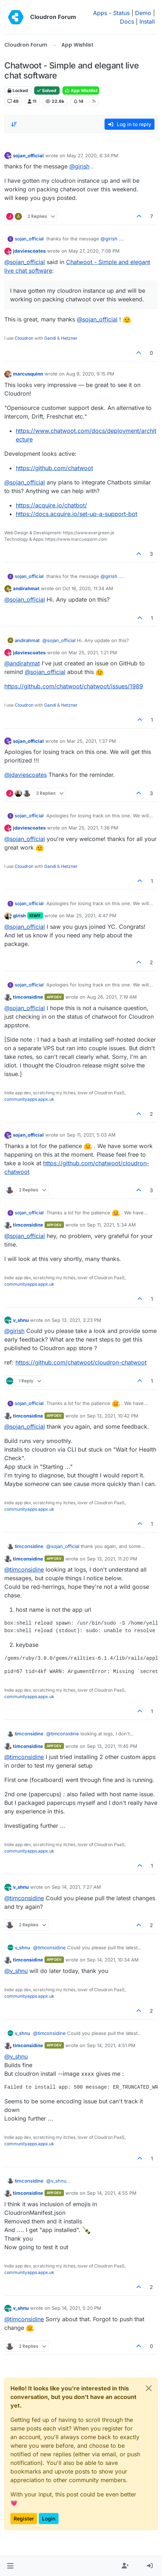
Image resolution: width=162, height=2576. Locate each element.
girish (19, 915)
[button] (10, 2566)
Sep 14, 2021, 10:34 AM (113, 1960)
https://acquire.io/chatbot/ (51, 505)
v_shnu (21, 1320)
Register (24, 2518)
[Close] (148, 2388)
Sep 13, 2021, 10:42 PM (112, 1416)
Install (147, 21)
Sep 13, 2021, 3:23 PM (76, 1320)
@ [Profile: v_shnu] (16, 1970)
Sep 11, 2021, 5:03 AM (91, 1135)
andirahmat (26, 588)
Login (48, 2518)
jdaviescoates (29, 251)
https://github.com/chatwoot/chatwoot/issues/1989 (73, 686)
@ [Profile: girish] (79, 166)
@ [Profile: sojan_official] (24, 262)
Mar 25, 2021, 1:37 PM (91, 741)
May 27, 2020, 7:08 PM (94, 251)
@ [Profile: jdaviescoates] (25, 774)
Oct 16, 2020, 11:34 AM (88, 588)
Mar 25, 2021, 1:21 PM (93, 652)
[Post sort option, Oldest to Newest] (14, 124)
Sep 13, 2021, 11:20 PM (112, 1559)
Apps (100, 12)
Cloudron (24, 338)
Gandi (50, 338)
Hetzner (69, 338)
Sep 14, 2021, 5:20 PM (76, 2308)
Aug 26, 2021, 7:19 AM (112, 997)
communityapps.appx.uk (29, 1099)
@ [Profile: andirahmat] (22, 663)
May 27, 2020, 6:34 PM (92, 155)
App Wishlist (80, 90)
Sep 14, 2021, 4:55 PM (111, 2193)
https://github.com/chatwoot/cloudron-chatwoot (81, 1362)
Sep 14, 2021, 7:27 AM (76, 1887)
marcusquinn (28, 374)
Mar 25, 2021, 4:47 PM (91, 915)
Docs (127, 21)
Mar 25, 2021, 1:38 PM (93, 828)
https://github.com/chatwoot (54, 468)
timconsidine (28, 997)
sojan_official (28, 155)
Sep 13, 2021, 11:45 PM (112, 1746)
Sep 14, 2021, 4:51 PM (111, 2045)
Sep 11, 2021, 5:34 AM (111, 1225)
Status (121, 12)
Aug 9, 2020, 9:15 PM (90, 374)
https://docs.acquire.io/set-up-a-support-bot (76, 513)
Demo (143, 12)
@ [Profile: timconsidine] (24, 1569)
